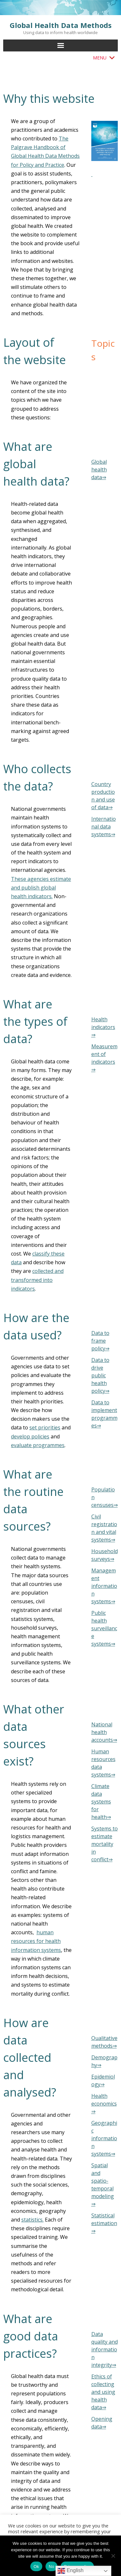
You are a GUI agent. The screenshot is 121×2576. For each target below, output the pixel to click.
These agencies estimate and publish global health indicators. (41, 887)
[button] (99, 57)
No (51, 2566)
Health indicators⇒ (103, 1027)
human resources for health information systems (36, 1941)
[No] (113, 2556)
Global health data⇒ (99, 469)
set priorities (44, 1427)
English (70, 2571)
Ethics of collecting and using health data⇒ (103, 2392)
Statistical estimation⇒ (104, 2223)
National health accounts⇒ (104, 1732)
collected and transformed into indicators (37, 1279)
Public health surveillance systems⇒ (104, 1628)
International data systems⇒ (103, 826)
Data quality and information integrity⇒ (104, 2349)
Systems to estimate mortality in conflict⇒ (104, 1844)
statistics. (32, 2219)
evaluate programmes (38, 1445)
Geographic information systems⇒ (104, 2138)
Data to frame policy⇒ (100, 1340)
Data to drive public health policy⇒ (100, 1375)
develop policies (30, 1436)
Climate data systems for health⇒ (101, 1801)
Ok (36, 2566)
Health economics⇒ (104, 2103)
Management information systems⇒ (104, 1586)
